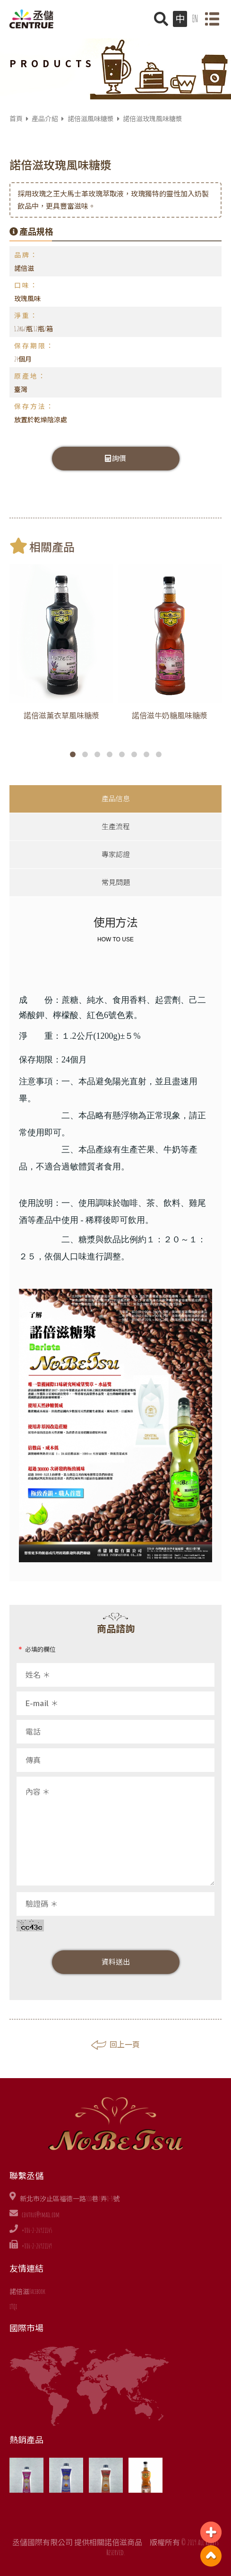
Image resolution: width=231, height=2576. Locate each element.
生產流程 (116, 826)
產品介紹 (45, 119)
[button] (73, 754)
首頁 (16, 119)
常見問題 (116, 882)
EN (195, 19)
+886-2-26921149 (37, 2246)
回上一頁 (115, 2044)
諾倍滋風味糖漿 (91, 119)
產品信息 (116, 798)
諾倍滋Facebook (27, 2291)
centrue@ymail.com (41, 2215)
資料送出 (116, 1961)
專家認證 (116, 854)
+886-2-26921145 (37, 2230)
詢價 (116, 458)
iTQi (13, 2306)
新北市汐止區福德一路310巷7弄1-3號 (70, 2199)
